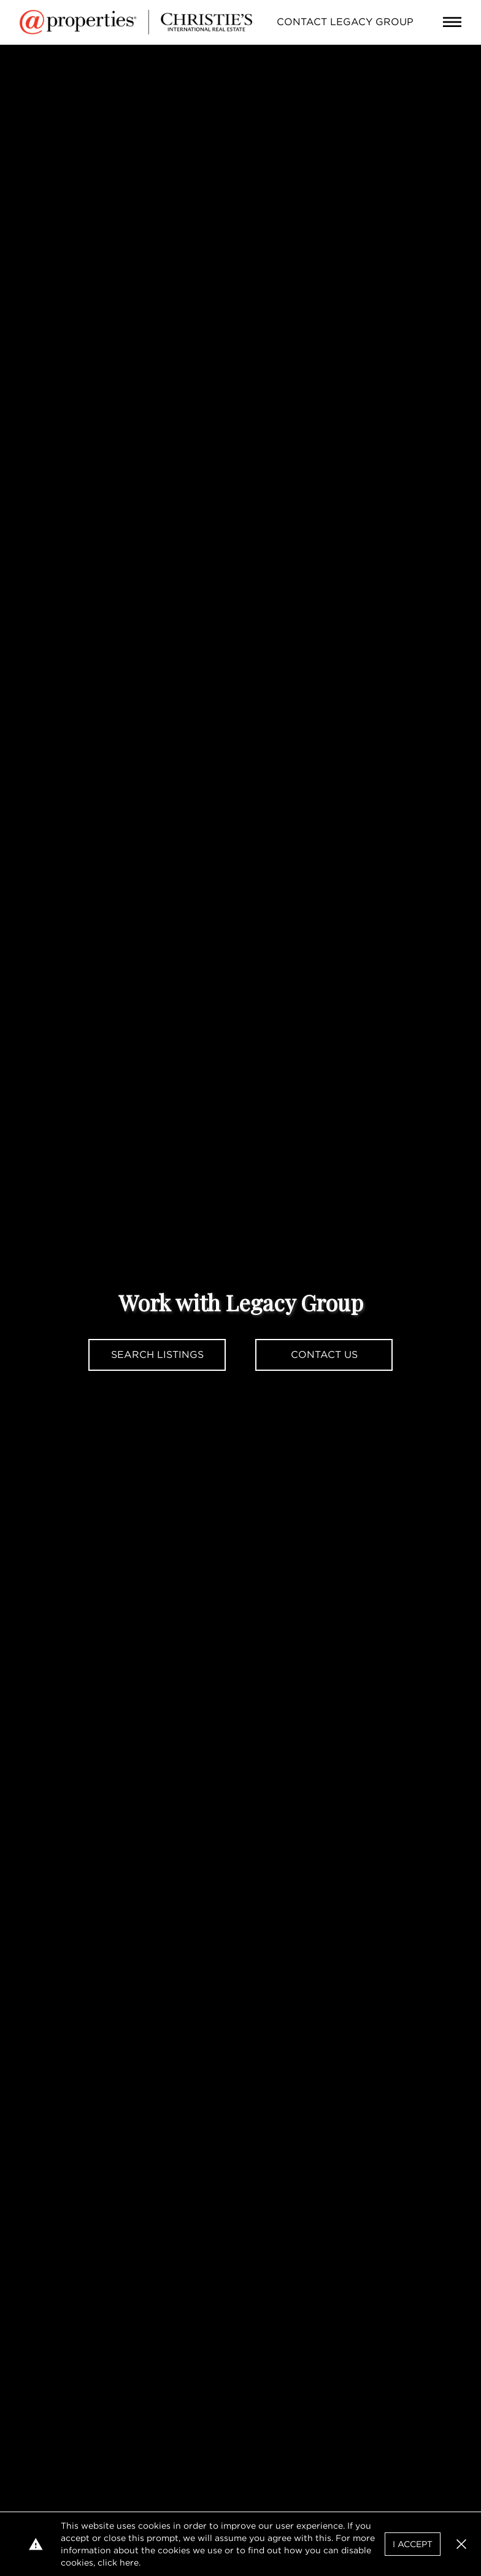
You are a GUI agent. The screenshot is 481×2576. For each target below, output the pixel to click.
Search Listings (157, 1354)
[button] (461, 2544)
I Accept (413, 2544)
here (129, 2562)
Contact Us (324, 1354)
